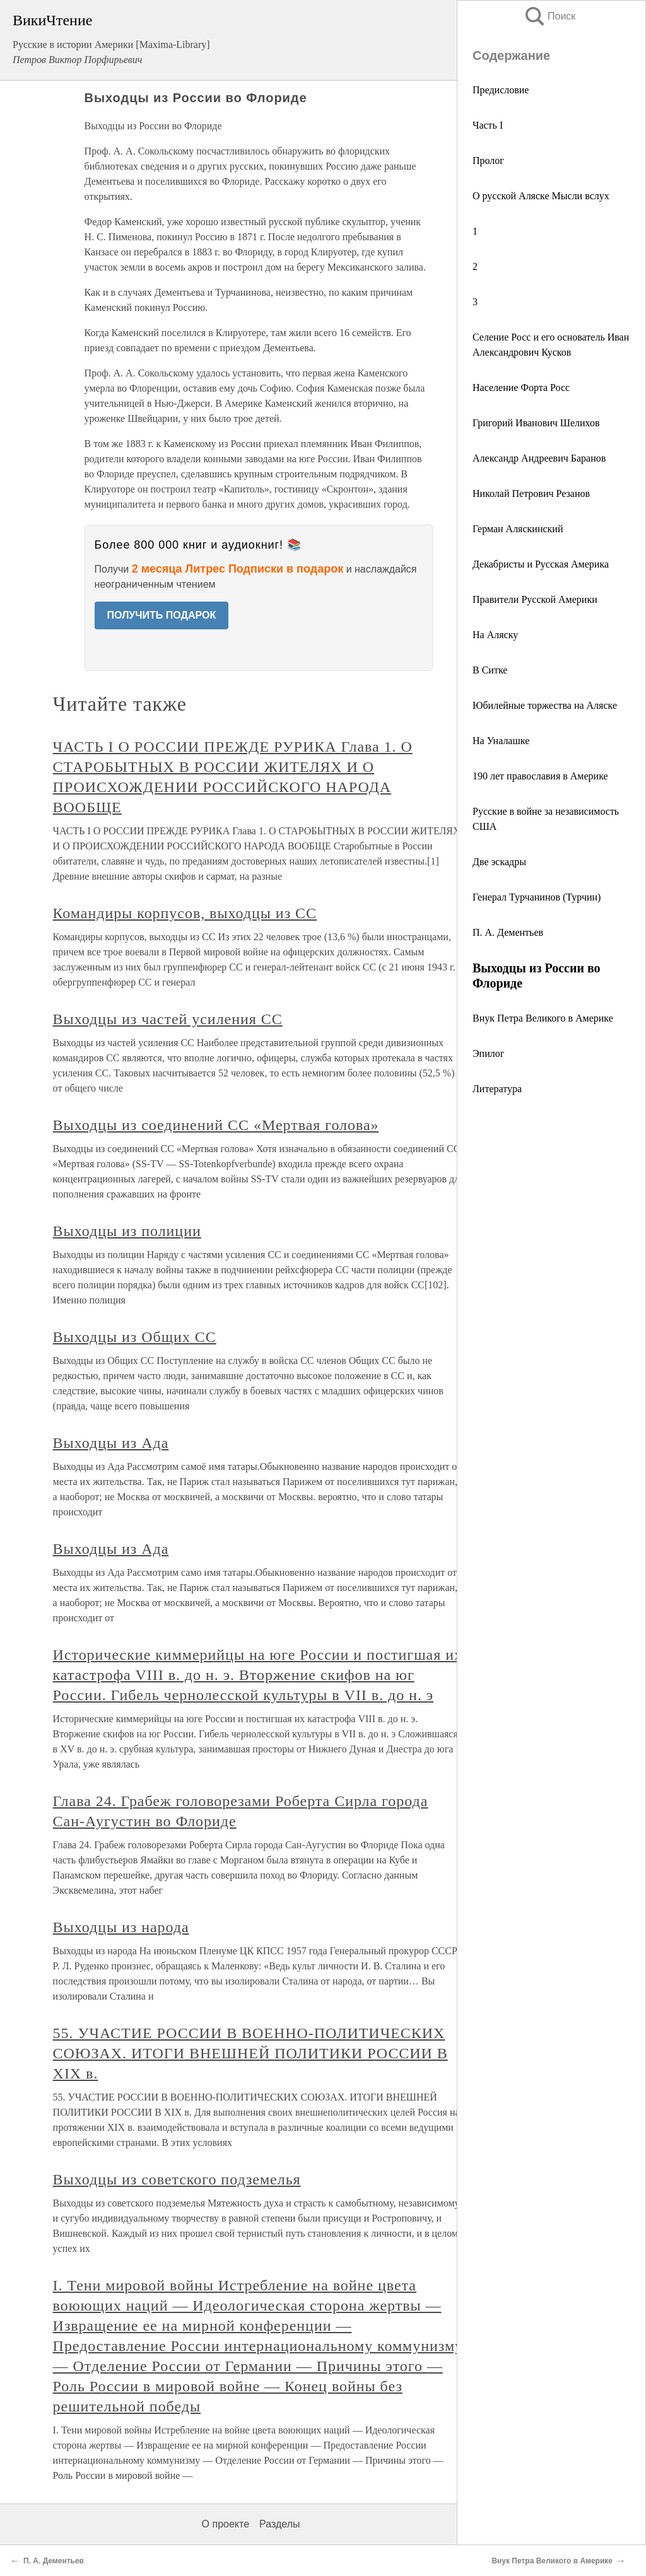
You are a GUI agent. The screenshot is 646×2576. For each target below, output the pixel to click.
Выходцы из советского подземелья (177, 2179)
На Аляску (495, 634)
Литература (497, 1088)
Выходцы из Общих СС (134, 1337)
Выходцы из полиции (127, 1231)
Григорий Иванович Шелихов (536, 422)
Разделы (279, 2524)
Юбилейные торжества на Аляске (545, 705)
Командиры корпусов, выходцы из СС (185, 913)
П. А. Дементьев (508, 932)
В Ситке (490, 670)
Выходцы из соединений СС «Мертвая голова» (216, 1125)
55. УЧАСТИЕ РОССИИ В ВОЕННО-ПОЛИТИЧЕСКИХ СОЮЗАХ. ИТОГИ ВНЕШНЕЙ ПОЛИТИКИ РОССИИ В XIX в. (250, 2053)
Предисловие (501, 90)
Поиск (549, 16)
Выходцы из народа (121, 1927)
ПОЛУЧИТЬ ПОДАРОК (161, 615)
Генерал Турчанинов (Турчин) (537, 897)
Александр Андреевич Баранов (539, 458)
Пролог (488, 160)
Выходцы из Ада (111, 1443)
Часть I (488, 125)
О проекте (225, 2524)
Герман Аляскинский (518, 528)
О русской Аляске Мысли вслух (541, 195)
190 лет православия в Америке (540, 776)
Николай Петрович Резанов (531, 493)
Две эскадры (499, 861)
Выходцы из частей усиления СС (168, 1019)
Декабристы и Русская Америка (541, 564)
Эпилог (488, 1053)
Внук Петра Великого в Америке (543, 1018)
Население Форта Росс (521, 387)
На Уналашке (501, 740)
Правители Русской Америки (535, 599)
